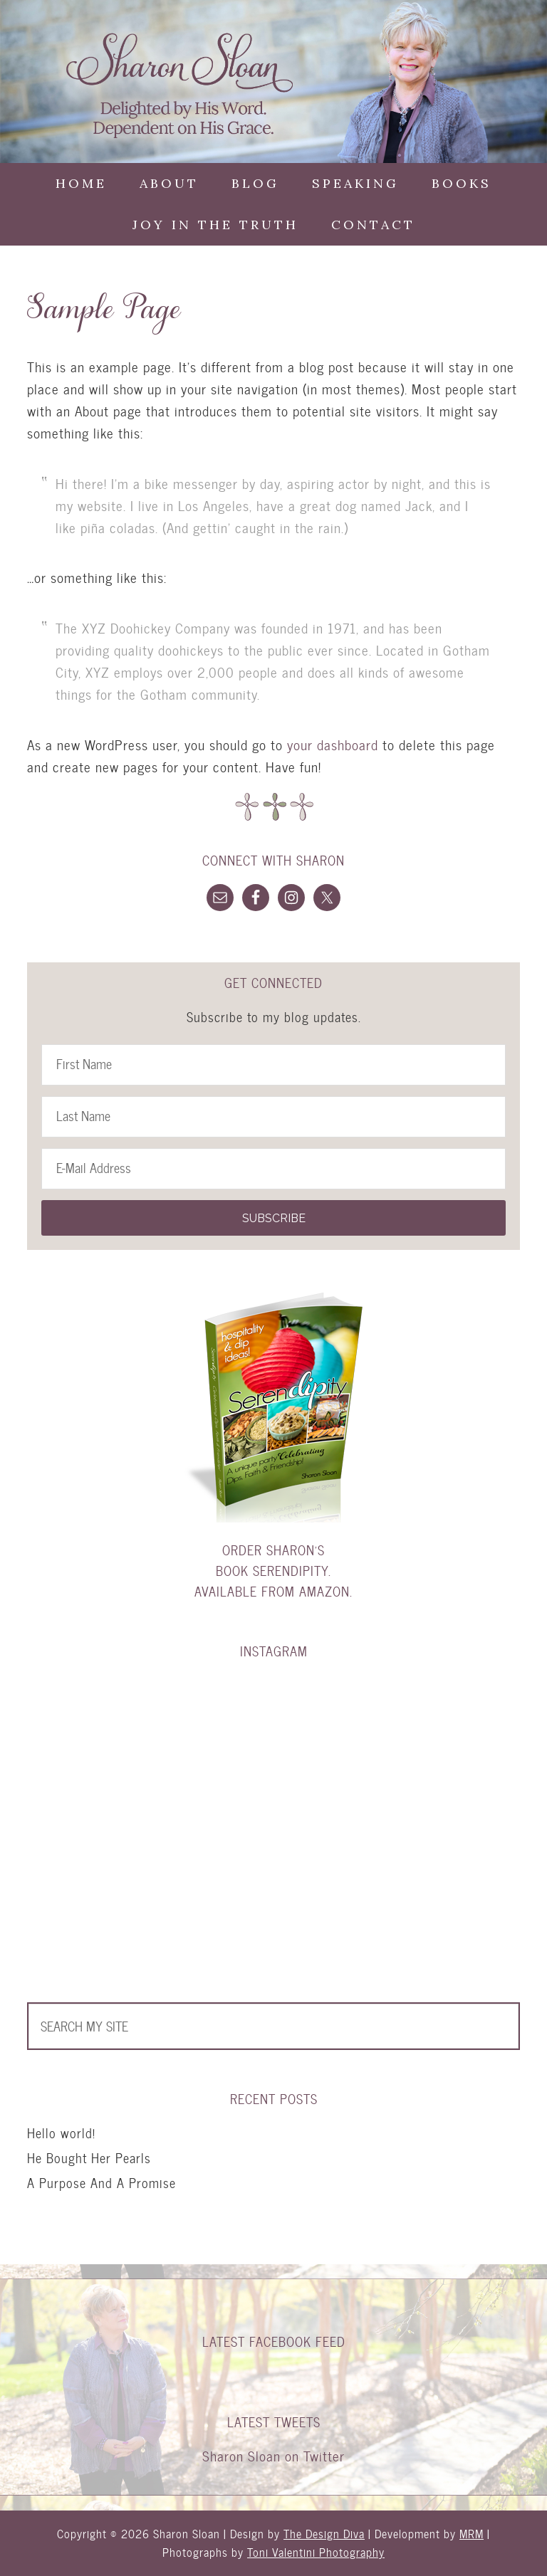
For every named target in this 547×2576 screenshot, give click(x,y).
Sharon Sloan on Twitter (273, 2456)
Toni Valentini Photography (316, 2552)
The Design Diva (324, 2533)
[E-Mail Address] (273, 1168)
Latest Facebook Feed (273, 2341)
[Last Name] (273, 1116)
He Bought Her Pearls (89, 2157)
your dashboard (332, 745)
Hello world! (61, 2133)
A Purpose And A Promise (101, 2182)
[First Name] (273, 1064)
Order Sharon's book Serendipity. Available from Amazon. (273, 1571)
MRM (471, 2533)
